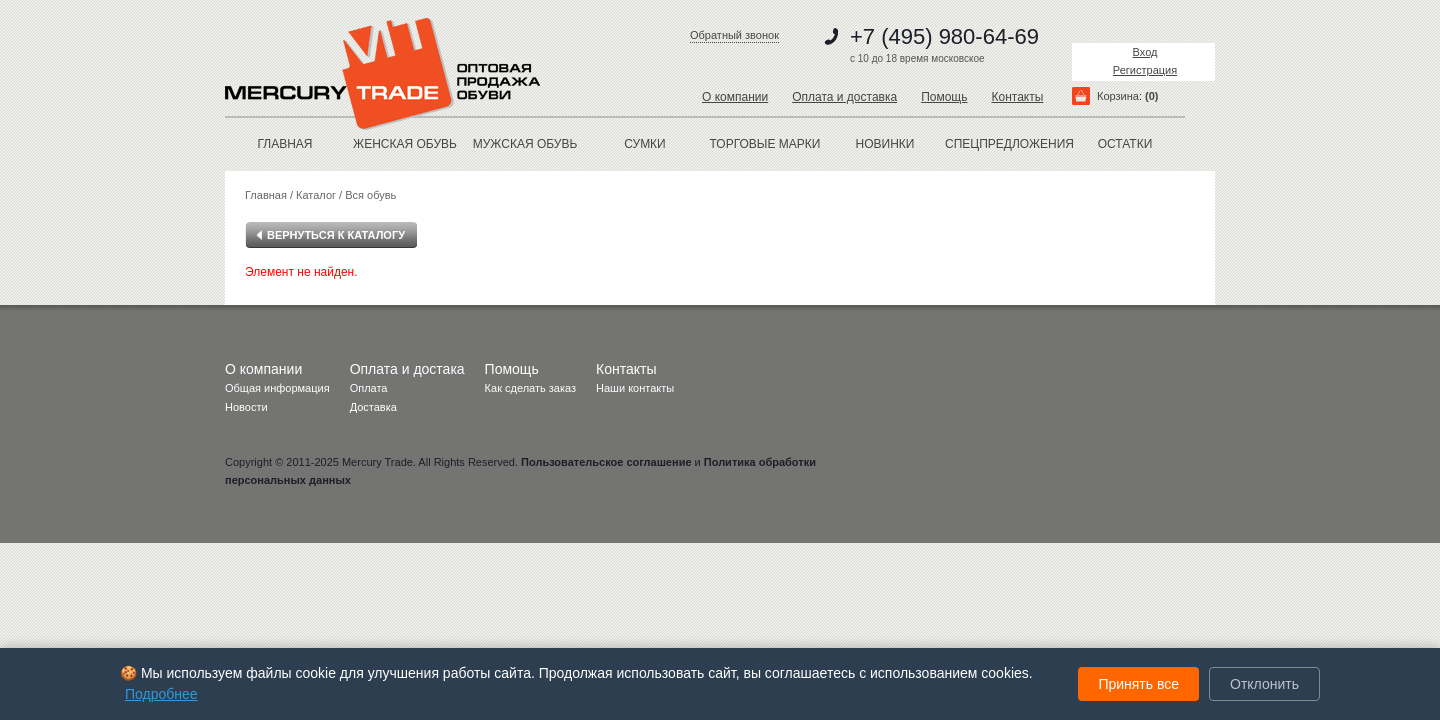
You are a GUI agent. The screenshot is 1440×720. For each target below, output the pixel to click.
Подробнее (161, 694)
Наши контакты (635, 388)
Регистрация (1145, 70)
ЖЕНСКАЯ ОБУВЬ (405, 144)
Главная (284, 144)
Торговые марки (765, 144)
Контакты (1017, 97)
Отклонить (1264, 684)
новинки (885, 144)
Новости (246, 407)
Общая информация (277, 388)
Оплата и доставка (844, 97)
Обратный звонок (734, 35)
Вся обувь (370, 195)
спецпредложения (1005, 144)
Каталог (316, 195)
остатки (1125, 144)
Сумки (645, 144)
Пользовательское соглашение (606, 462)
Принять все (1138, 684)
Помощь (944, 97)
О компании (735, 97)
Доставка (373, 407)
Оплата (369, 388)
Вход (1145, 52)
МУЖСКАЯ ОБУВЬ (525, 144)
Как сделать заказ (530, 388)
